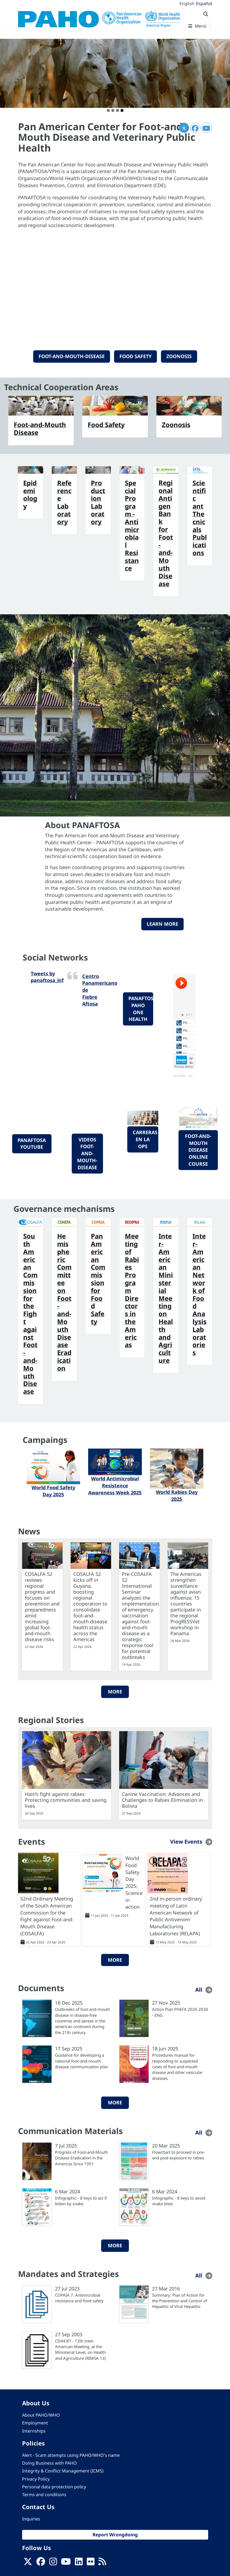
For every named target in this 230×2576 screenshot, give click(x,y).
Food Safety (135, 356)
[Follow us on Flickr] (90, 2563)
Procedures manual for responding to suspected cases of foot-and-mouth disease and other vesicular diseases (177, 2066)
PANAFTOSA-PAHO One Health (140, 1008)
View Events (186, 1841)
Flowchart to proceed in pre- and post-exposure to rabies (178, 2154)
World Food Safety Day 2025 (53, 1491)
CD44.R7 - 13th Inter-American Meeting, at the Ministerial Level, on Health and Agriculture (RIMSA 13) (80, 2349)
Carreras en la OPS (145, 1139)
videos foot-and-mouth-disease (87, 1153)
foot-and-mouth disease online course (198, 1150)
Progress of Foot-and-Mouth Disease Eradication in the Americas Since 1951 (81, 2157)
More (115, 1691)
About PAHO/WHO (41, 2415)
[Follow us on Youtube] (66, 2563)
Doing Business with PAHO (49, 2463)
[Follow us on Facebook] (40, 2563)
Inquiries (31, 2519)
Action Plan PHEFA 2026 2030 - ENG (180, 2012)
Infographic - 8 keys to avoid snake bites (178, 2200)
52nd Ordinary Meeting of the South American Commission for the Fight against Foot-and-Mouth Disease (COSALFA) (47, 1916)
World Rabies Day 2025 (177, 1495)
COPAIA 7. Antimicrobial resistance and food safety (79, 2297)
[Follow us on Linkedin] (79, 2563)
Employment (35, 2423)
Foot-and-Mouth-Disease (72, 356)
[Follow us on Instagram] (53, 2563)
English (187, 3)
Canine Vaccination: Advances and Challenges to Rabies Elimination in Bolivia (162, 1800)
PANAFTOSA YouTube (32, 1143)
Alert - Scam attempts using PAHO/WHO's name (71, 2455)
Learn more (162, 924)
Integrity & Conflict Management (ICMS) (63, 2471)
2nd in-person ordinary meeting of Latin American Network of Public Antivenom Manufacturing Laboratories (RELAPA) (176, 1916)
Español (204, 3)
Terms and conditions (44, 2495)
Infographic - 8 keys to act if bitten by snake (81, 2200)
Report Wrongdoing (115, 2535)
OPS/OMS (179, 1076)
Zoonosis (179, 356)
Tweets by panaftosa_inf (47, 977)
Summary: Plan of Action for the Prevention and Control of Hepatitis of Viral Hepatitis (179, 2300)
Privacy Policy (36, 2479)
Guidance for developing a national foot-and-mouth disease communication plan (81, 2060)
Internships (34, 2431)
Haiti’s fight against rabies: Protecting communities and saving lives (66, 1800)
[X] (27, 2563)
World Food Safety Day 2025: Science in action (134, 1882)
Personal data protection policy (54, 2487)
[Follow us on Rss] (102, 2563)
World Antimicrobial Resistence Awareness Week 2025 (115, 1485)
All (198, 1989)
